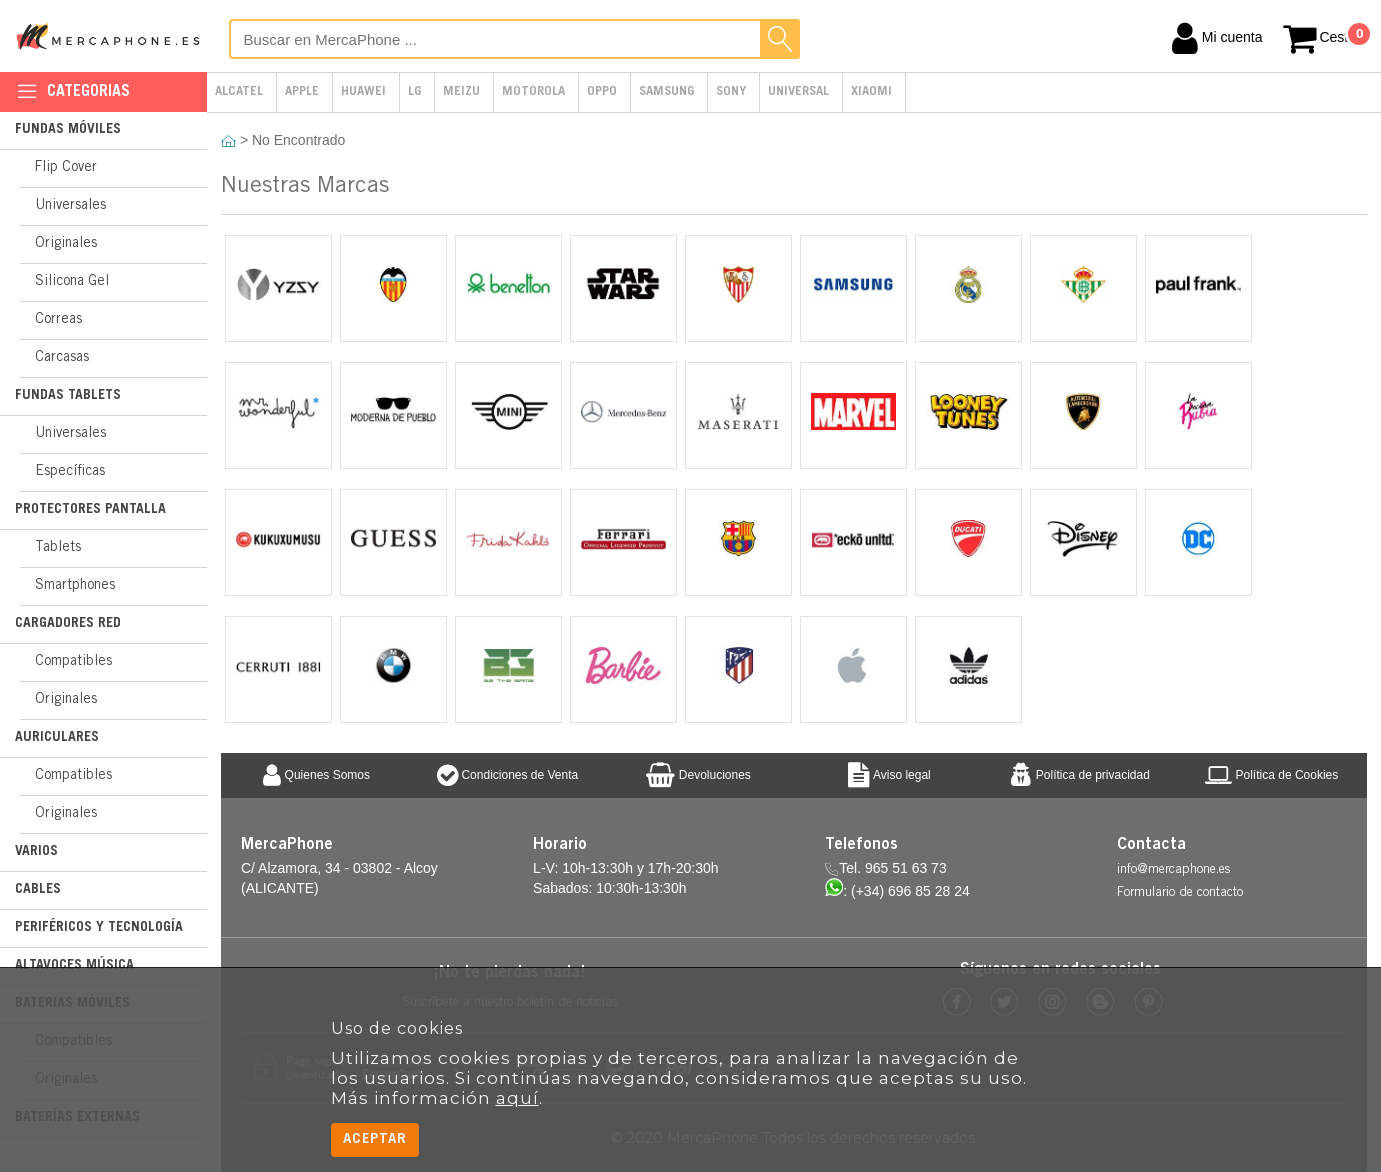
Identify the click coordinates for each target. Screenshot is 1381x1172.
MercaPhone (110, 36)
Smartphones (75, 586)
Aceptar (375, 1139)
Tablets (58, 548)
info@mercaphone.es (1173, 870)
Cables (38, 890)
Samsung (666, 92)
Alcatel (239, 92)
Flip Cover (66, 168)
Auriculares (57, 738)
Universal (798, 92)
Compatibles (73, 662)
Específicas (70, 472)
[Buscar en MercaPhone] (514, 39)
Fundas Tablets (68, 396)
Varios (36, 852)
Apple (302, 92)
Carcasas (62, 358)
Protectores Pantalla (90, 510)
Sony (731, 92)
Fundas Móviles (68, 130)
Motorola (533, 92)
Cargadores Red (68, 624)
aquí (517, 1098)
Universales (70, 206)
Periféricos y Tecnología (99, 928)
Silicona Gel (72, 282)
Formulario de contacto (1180, 893)
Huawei (363, 92)
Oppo (602, 92)
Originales (66, 244)
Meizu (461, 92)
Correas (58, 320)
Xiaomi (871, 92)
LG (414, 92)
